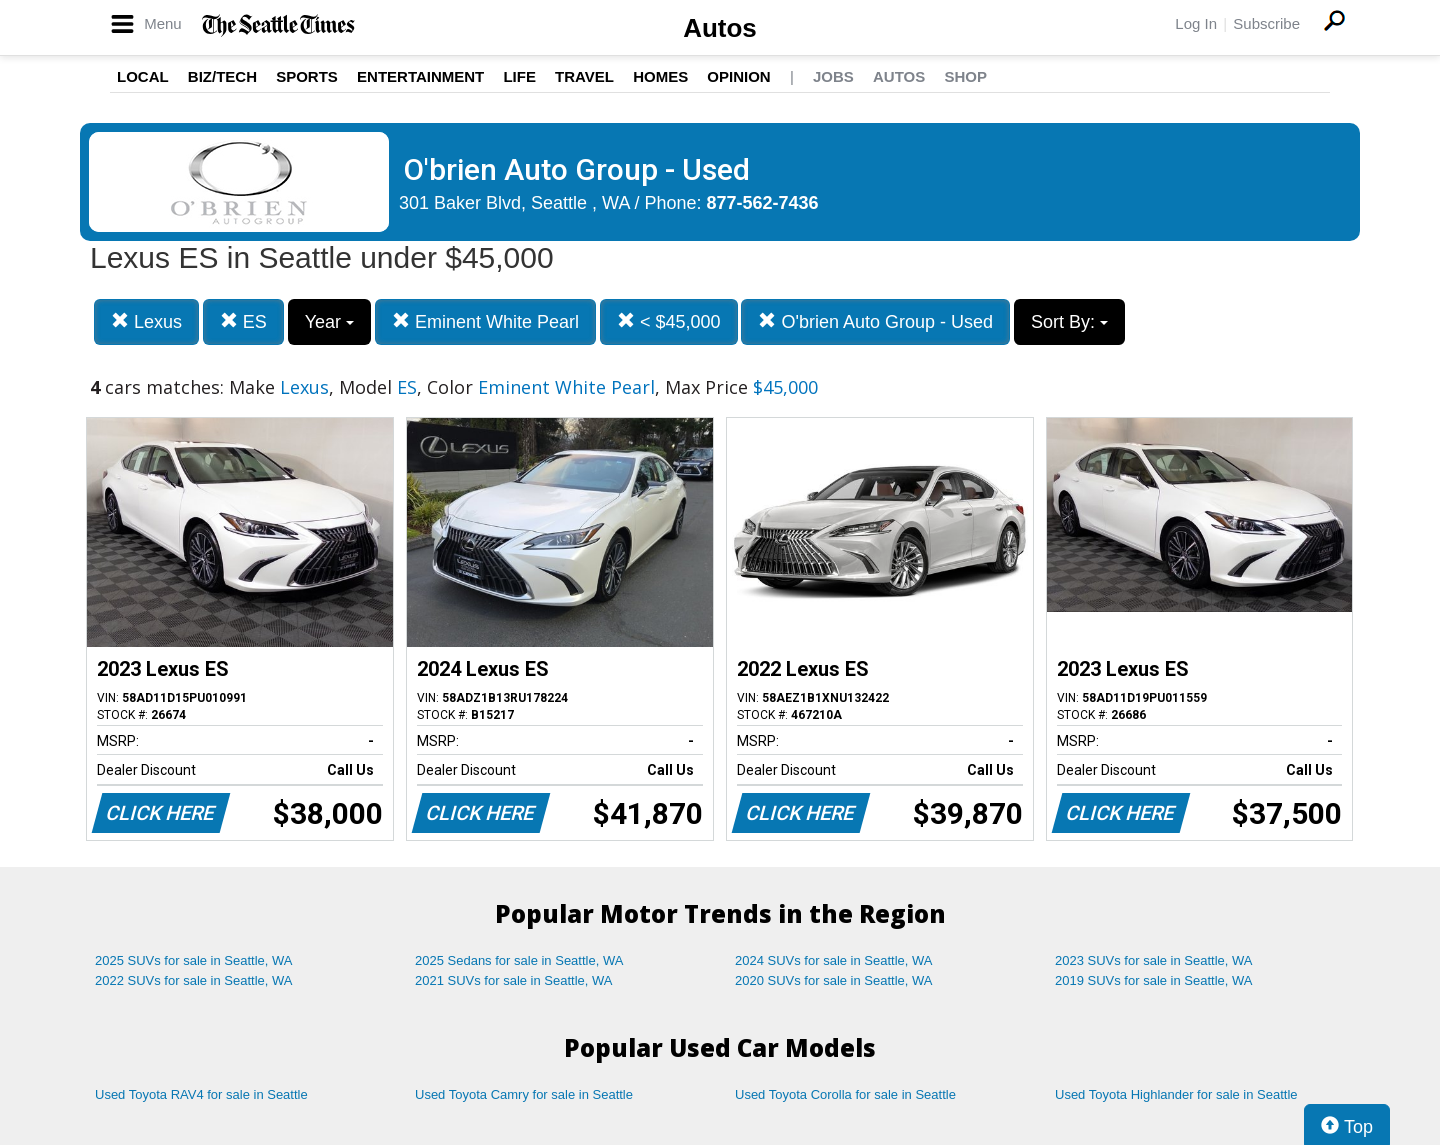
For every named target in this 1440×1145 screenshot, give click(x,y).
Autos (720, 28)
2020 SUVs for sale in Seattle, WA (834, 980)
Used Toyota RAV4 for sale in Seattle (201, 1094)
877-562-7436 (763, 203)
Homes (660, 76)
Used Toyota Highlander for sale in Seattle (1176, 1094)
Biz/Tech (222, 76)
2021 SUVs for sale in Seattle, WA (514, 980)
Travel (584, 76)
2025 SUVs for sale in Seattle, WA (194, 960)
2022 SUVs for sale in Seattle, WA (194, 980)
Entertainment (420, 76)
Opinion (738, 76)
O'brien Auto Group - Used (875, 321)
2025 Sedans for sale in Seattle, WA (519, 960)
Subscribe (1266, 23)
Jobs (833, 76)
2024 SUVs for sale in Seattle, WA (834, 960)
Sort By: (1069, 322)
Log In (1196, 23)
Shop (965, 76)
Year (329, 322)
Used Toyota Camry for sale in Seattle (524, 1094)
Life (519, 76)
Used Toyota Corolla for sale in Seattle (845, 1094)
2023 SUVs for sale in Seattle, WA (1154, 960)
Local (143, 76)
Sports (307, 76)
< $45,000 (669, 321)
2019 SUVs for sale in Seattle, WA (1154, 980)
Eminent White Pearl (485, 321)
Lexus (146, 321)
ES (243, 321)
